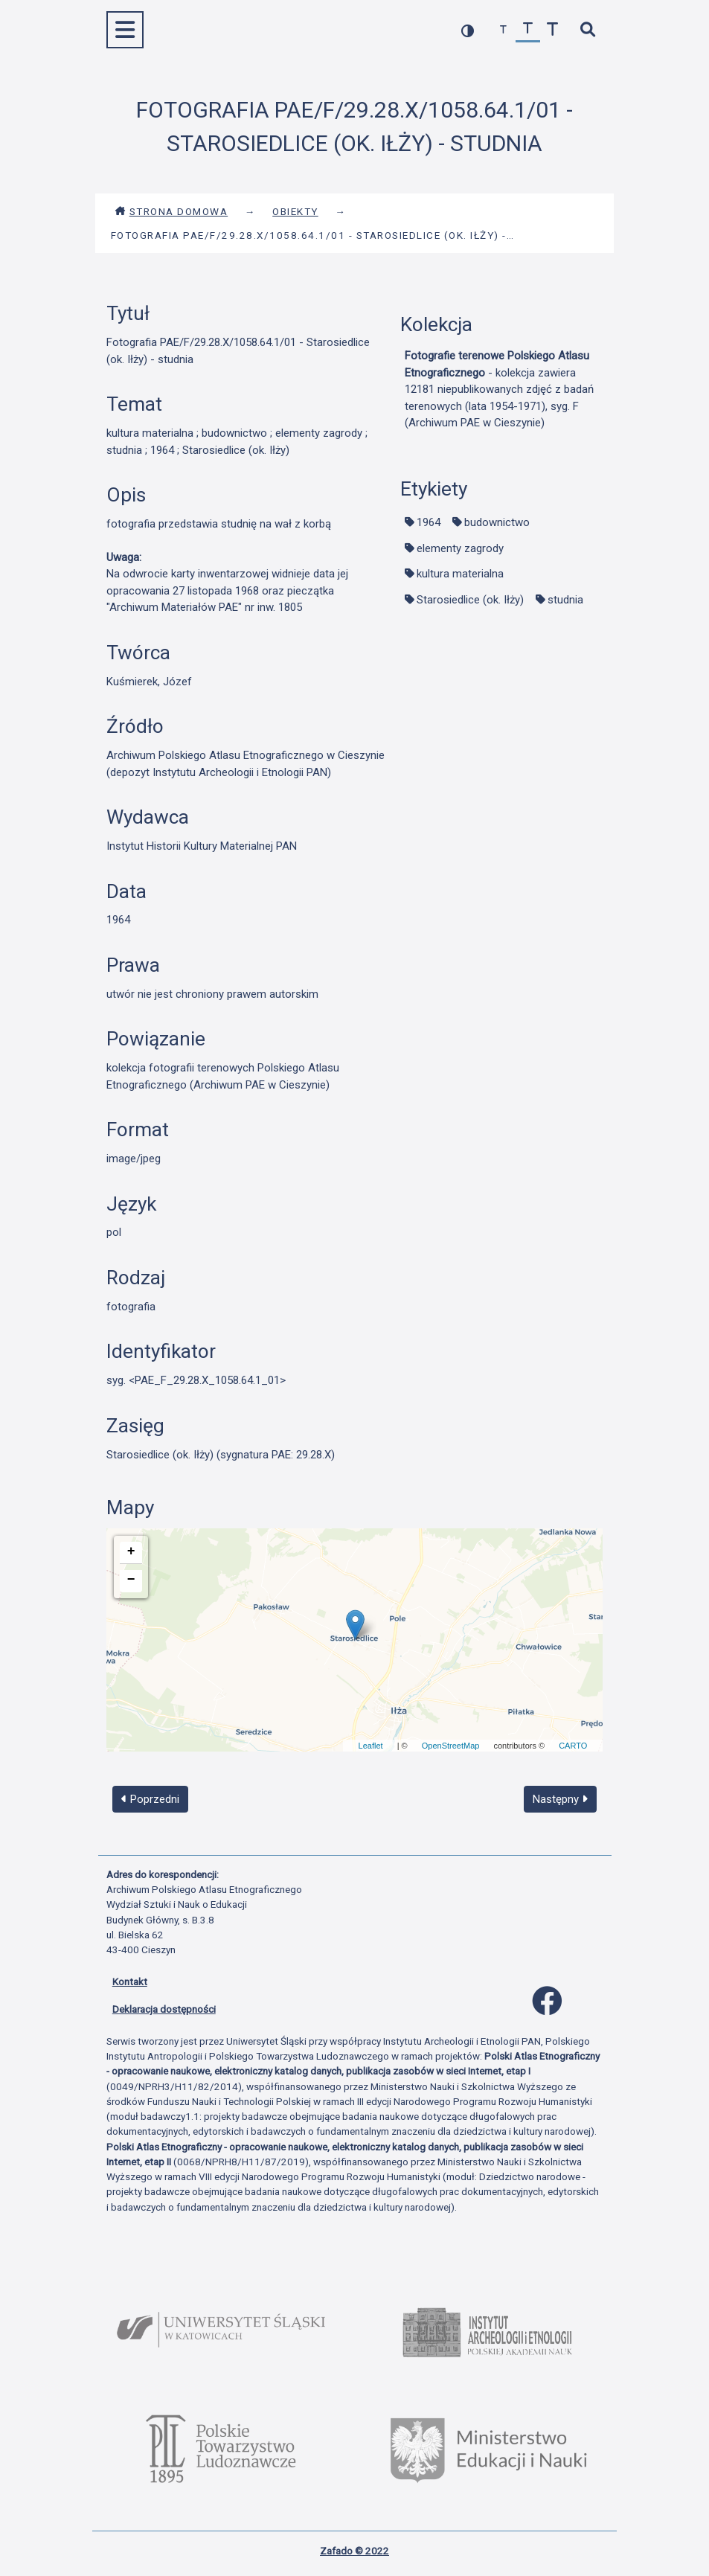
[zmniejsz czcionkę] (503, 30)
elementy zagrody (460, 548)
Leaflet (371, 1745)
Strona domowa (171, 211)
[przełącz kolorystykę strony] (467, 30)
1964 (428, 522)
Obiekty (295, 211)
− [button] (131, 1580)
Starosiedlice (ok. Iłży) (470, 599)
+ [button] (131, 1551)
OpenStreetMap (451, 1745)
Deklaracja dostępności (164, 2009)
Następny (560, 1799)
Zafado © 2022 (354, 2551)
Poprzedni (150, 1799)
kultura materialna (460, 573)
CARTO (573, 1745)
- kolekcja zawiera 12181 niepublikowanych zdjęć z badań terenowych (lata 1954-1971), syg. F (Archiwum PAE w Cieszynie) (499, 389)
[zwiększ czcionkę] (552, 30)
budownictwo (497, 522)
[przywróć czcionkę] (528, 30)
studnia (565, 599)
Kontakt (129, 1981)
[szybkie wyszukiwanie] (588, 30)
